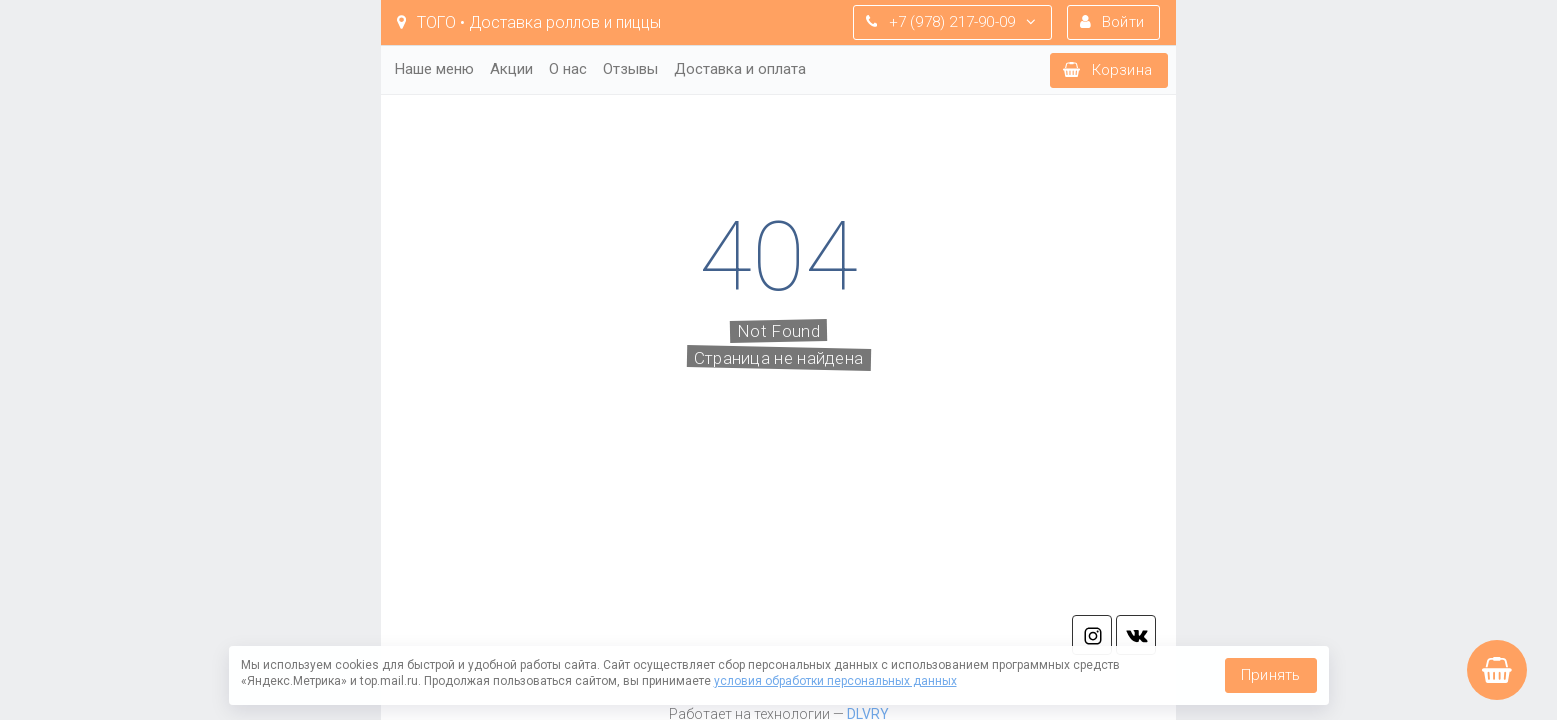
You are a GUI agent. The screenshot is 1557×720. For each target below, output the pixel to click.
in (1092, 635)
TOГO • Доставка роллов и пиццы (529, 22)
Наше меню (434, 69)
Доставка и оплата (740, 69)
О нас (568, 69)
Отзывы (630, 69)
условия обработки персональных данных (835, 681)
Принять (1270, 675)
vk (1136, 635)
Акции (511, 69)
